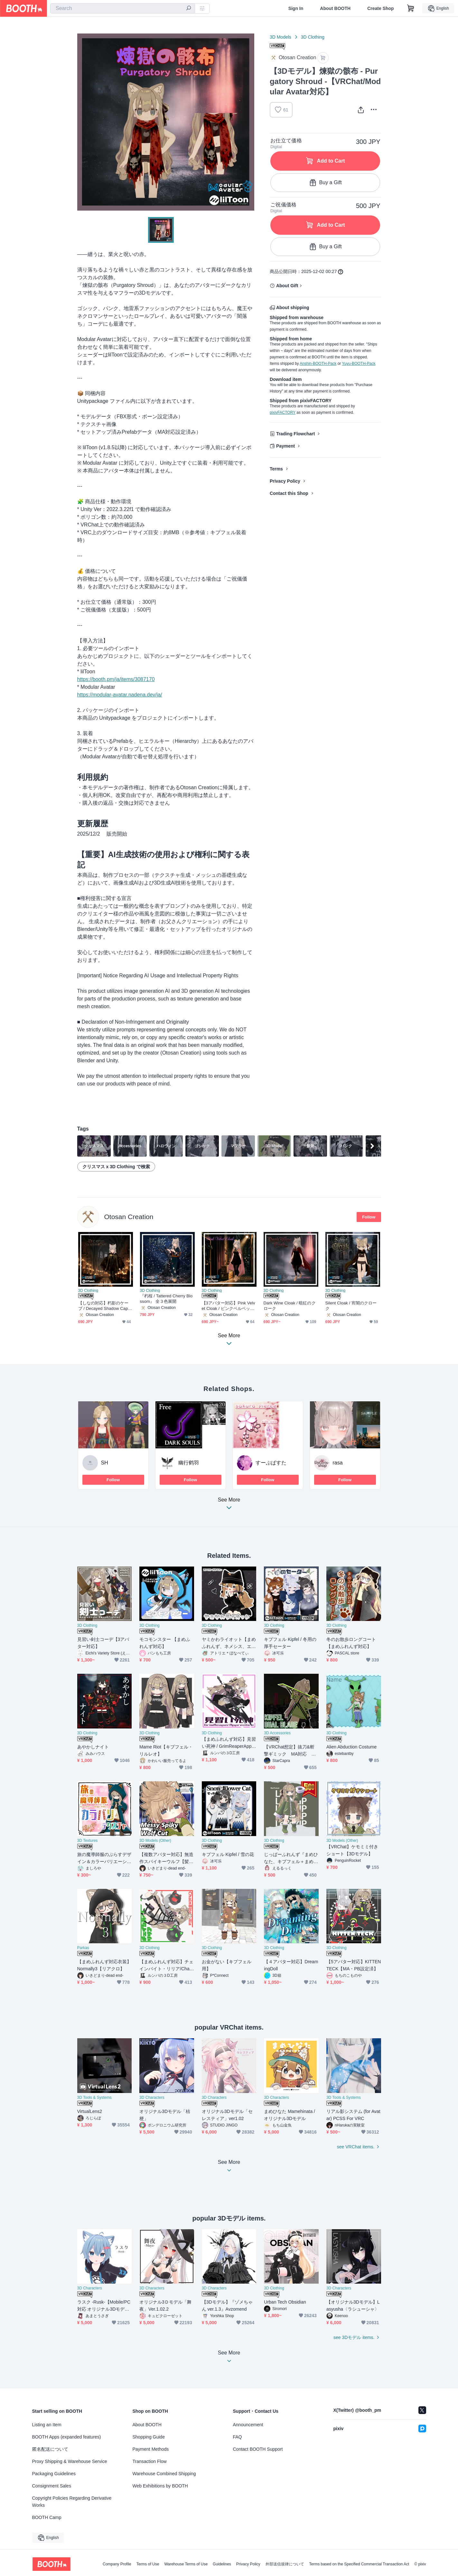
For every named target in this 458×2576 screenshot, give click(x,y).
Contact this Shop (289, 493)
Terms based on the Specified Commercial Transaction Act (359, 2564)
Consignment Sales (51, 2485)
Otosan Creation (129, 1216)
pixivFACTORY (282, 412)
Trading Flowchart (295, 433)
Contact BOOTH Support (258, 2449)
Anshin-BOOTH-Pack (318, 363)
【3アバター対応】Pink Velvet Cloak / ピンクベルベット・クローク (228, 1306)
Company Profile (117, 2564)
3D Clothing (312, 37)
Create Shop (380, 8)
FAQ (237, 2436)
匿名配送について (50, 2449)
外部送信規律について (285, 2564)
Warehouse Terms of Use (186, 2564)
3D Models (280, 37)
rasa (338, 1462)
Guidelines (222, 2564)
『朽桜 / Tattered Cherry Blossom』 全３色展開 (166, 1298)
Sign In (296, 8)
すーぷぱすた (271, 1462)
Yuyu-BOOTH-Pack (358, 363)
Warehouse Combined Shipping (164, 2473)
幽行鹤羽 (188, 1462)
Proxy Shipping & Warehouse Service (69, 2461)
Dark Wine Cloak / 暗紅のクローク (290, 1306)
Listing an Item (46, 2424)
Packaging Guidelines (54, 2473)
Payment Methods (151, 2449)
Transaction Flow (150, 2461)
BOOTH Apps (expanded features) (66, 2436)
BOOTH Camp (46, 2517)
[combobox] (122, 8)
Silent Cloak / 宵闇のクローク (351, 1306)
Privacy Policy (285, 481)
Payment (285, 446)
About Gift (287, 285)
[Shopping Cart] (410, 8)
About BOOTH (335, 8)
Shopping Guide (149, 2436)
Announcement (248, 2424)
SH (104, 1462)
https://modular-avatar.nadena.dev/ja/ (119, 694)
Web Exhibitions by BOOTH (160, 2485)
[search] (188, 8)
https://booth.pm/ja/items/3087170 (116, 679)
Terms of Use (147, 2564)
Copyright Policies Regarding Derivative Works (72, 2502)
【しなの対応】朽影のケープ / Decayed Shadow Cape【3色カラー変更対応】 (104, 1306)
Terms (276, 468)
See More (229, 1505)
